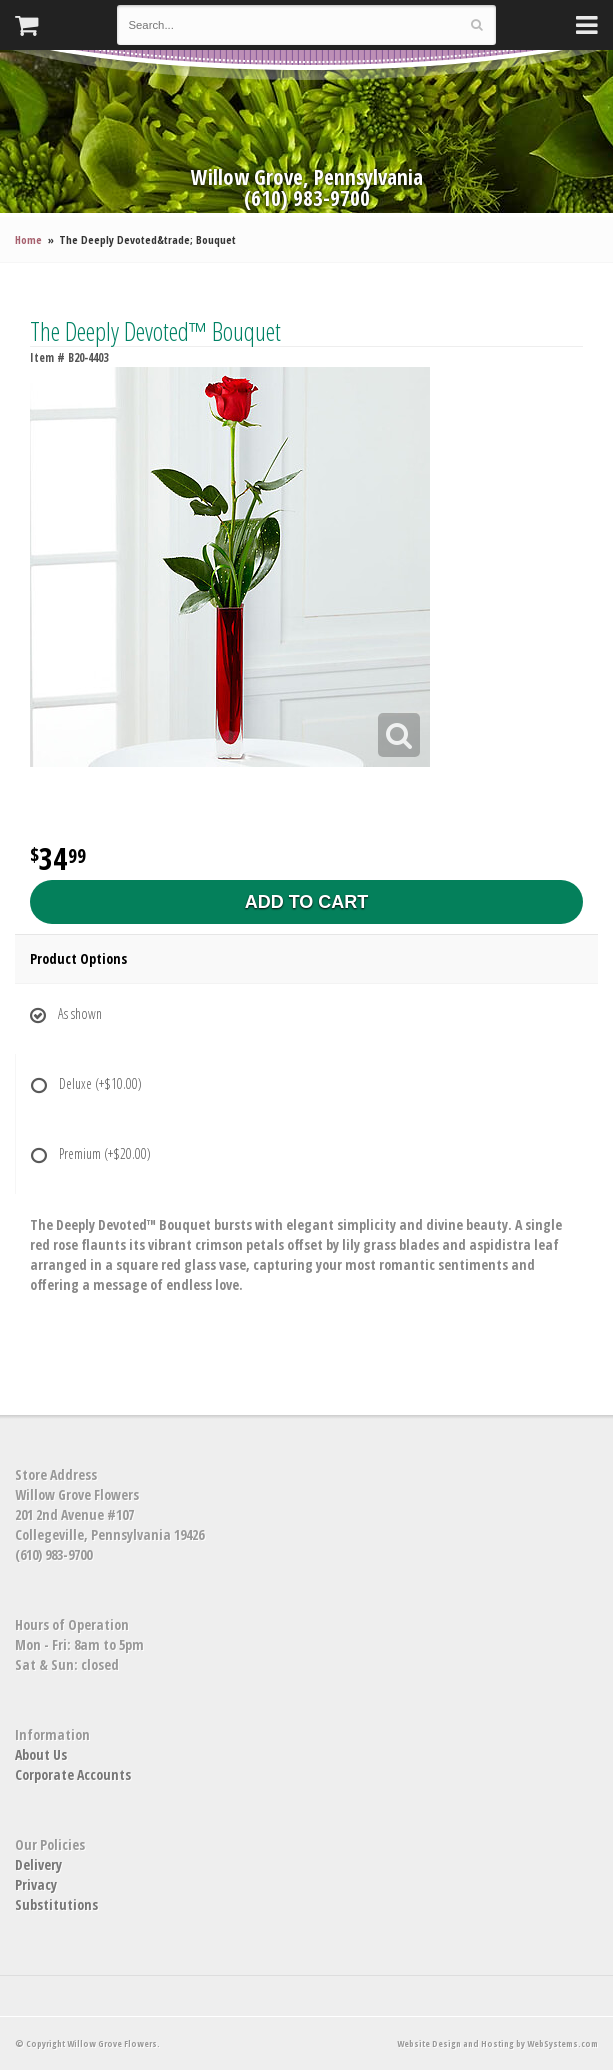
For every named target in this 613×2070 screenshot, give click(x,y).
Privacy (36, 1884)
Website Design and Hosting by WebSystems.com (497, 2043)
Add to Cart (307, 902)
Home (28, 239)
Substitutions (56, 1904)
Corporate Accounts (73, 1774)
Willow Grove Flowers (307, 106)
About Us (41, 1754)
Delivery (38, 1864)
